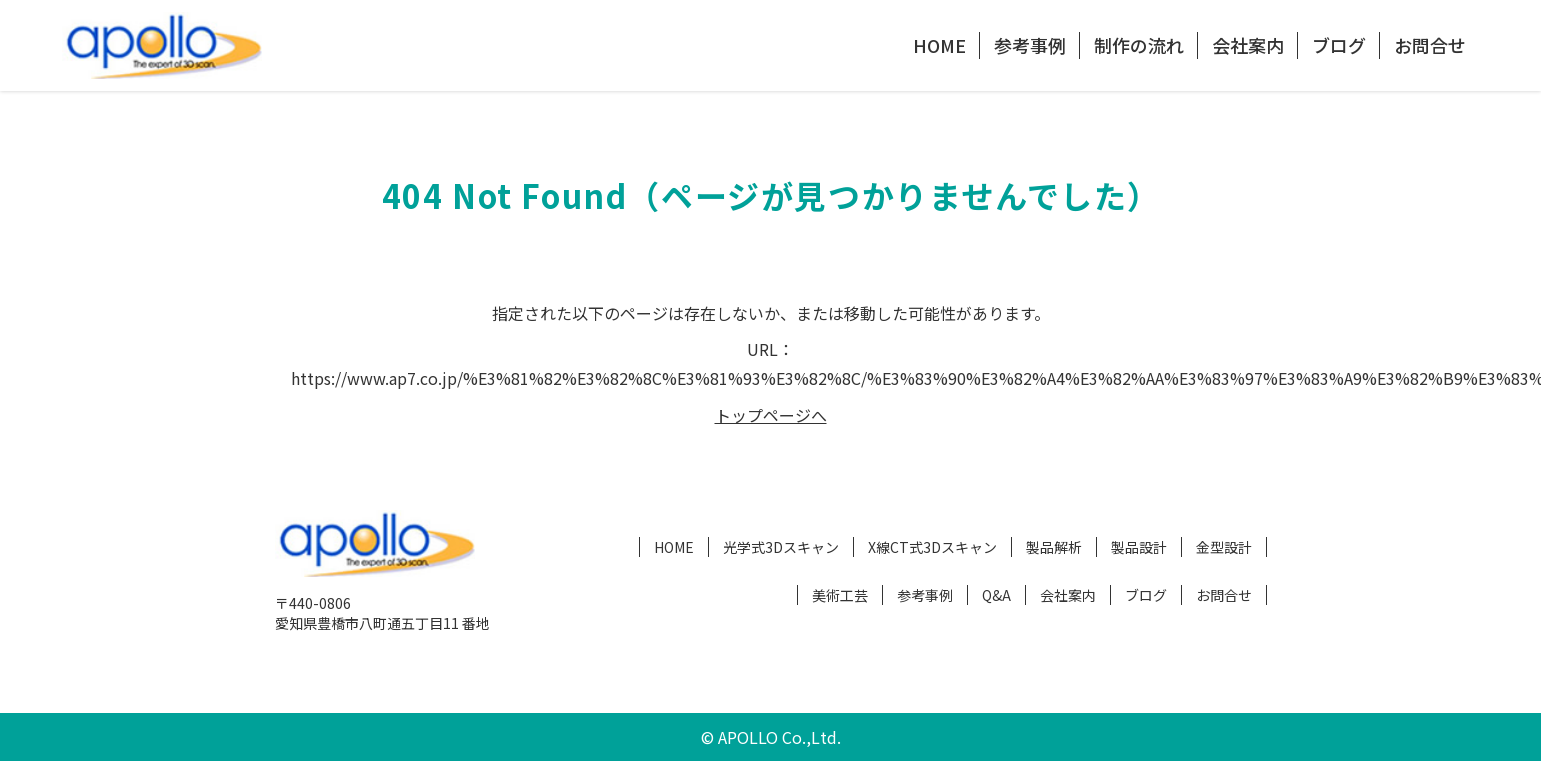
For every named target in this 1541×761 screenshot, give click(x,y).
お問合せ (1430, 45)
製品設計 (1139, 547)
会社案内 (1248, 45)
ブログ (1339, 45)
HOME (939, 45)
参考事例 (1030, 45)
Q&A (996, 595)
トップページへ (771, 415)
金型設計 (1224, 547)
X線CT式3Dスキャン (932, 547)
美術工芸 (840, 595)
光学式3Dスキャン (781, 547)
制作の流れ (1139, 45)
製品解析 (1054, 547)
